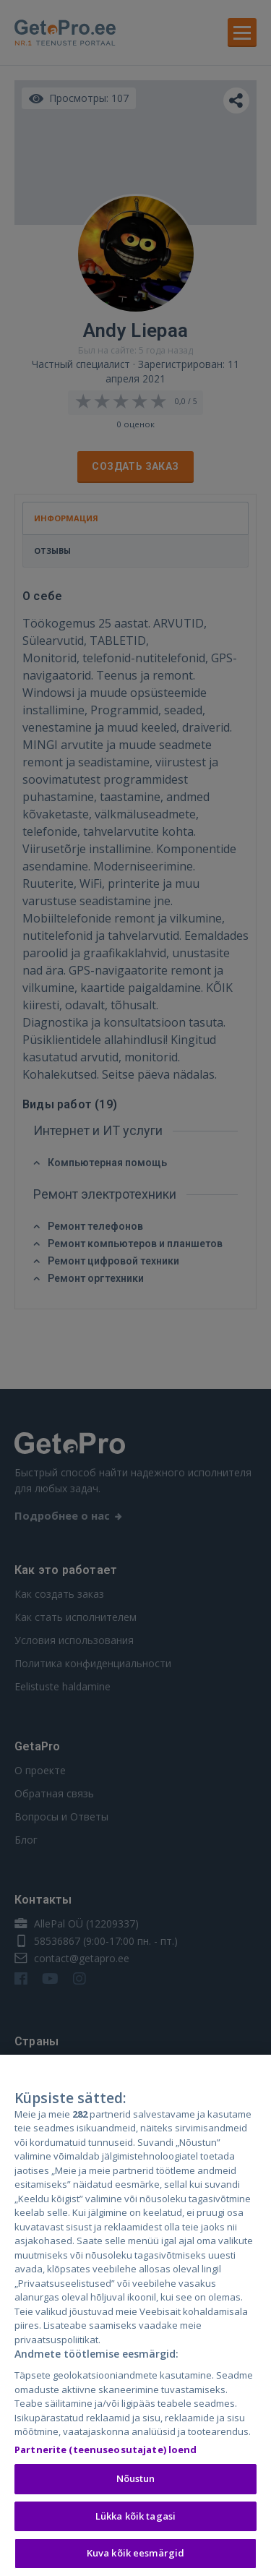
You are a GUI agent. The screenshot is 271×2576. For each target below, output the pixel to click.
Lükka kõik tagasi (135, 2518)
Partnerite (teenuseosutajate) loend (105, 2451)
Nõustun (135, 2481)
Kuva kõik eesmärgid (135, 2555)
